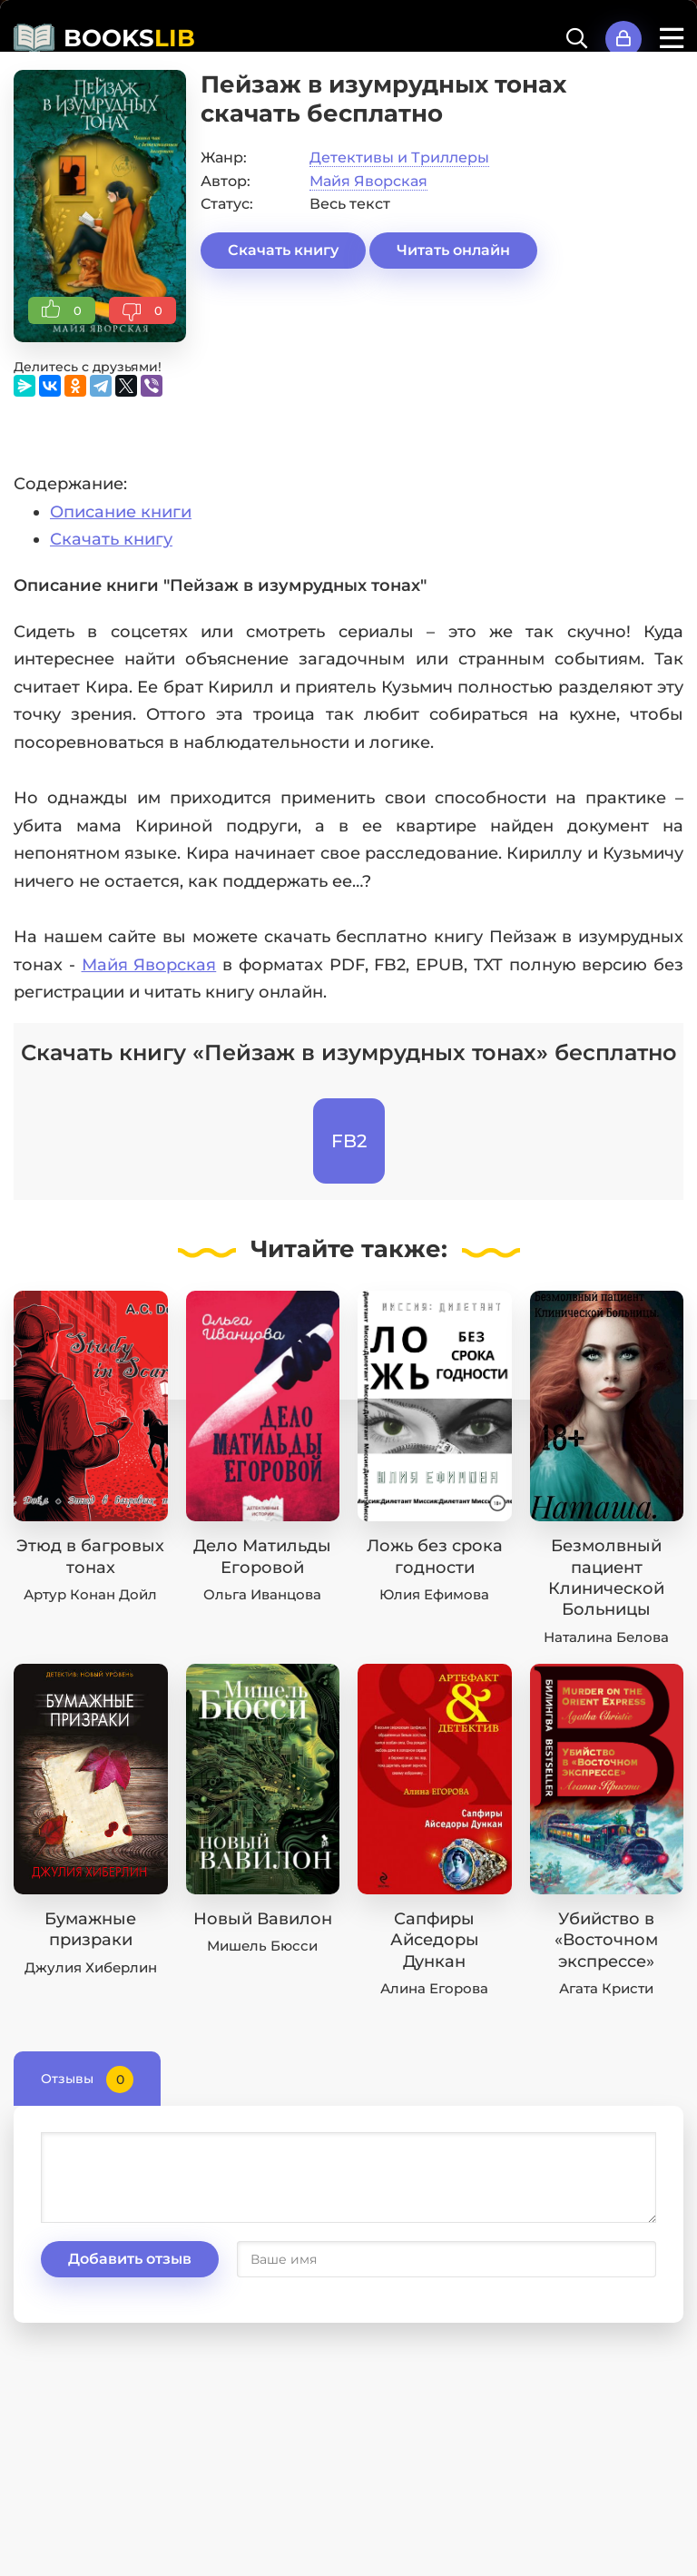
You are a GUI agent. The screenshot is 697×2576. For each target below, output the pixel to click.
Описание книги (120, 512)
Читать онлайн (453, 250)
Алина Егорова (434, 1988)
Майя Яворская (368, 181)
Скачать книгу (283, 250)
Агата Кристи (606, 1988)
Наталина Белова (606, 1637)
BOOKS (129, 38)
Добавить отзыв (129, 2258)
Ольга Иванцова (262, 1594)
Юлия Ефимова (434, 1594)
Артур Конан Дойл (90, 1594)
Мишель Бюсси (262, 1945)
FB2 (349, 1141)
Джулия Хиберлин (91, 1967)
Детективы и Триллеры (399, 157)
